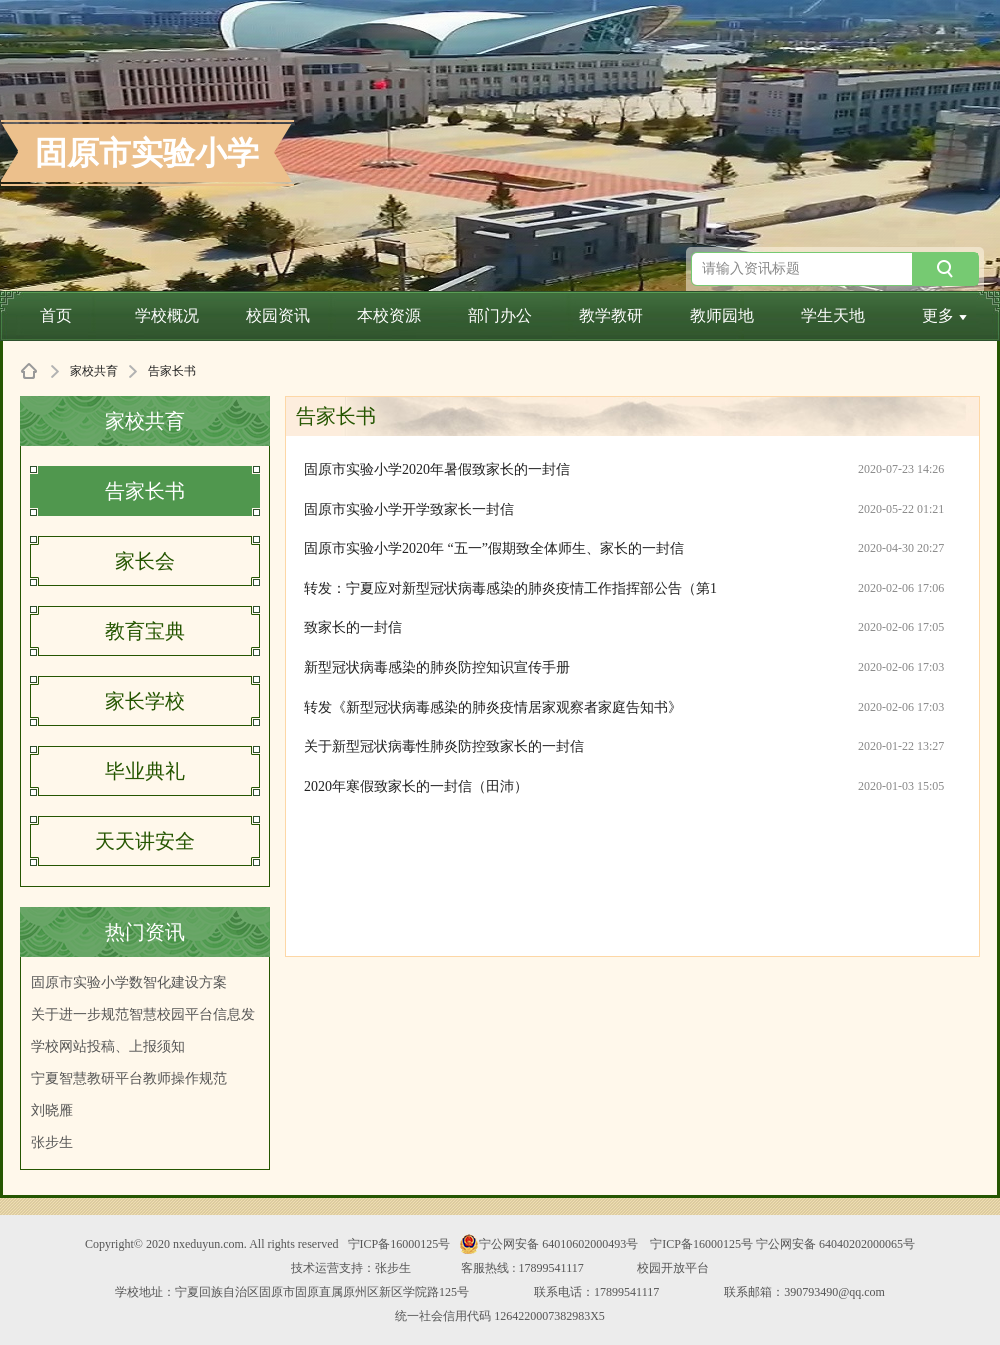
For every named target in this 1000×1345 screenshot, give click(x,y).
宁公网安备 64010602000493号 (548, 1244)
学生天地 (833, 315)
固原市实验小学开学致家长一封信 (409, 509)
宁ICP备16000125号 (399, 1244)
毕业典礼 (145, 771)
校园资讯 (278, 315)
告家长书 (145, 491)
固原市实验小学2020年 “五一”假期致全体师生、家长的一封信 (494, 548)
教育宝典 (145, 631)
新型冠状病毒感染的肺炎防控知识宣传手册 (437, 667)
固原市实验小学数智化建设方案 (129, 982)
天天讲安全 (145, 841)
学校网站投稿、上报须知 (108, 1046)
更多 (944, 315)
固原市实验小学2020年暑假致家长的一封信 (437, 469)
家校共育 (94, 371)
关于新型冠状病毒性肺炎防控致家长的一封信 (444, 746)
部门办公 (500, 315)
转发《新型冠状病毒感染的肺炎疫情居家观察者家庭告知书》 (493, 707)
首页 (56, 315)
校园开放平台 (673, 1268)
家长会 (145, 561)
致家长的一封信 (353, 627)
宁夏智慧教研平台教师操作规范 (129, 1078)
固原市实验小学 (147, 153)
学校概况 (167, 315)
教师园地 (722, 315)
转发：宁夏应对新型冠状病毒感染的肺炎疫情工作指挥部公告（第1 (510, 588)
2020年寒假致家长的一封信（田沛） (416, 786)
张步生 (52, 1142)
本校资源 (389, 315)
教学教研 (611, 315)
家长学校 (145, 701)
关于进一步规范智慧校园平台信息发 (143, 1014)
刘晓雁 (52, 1110)
